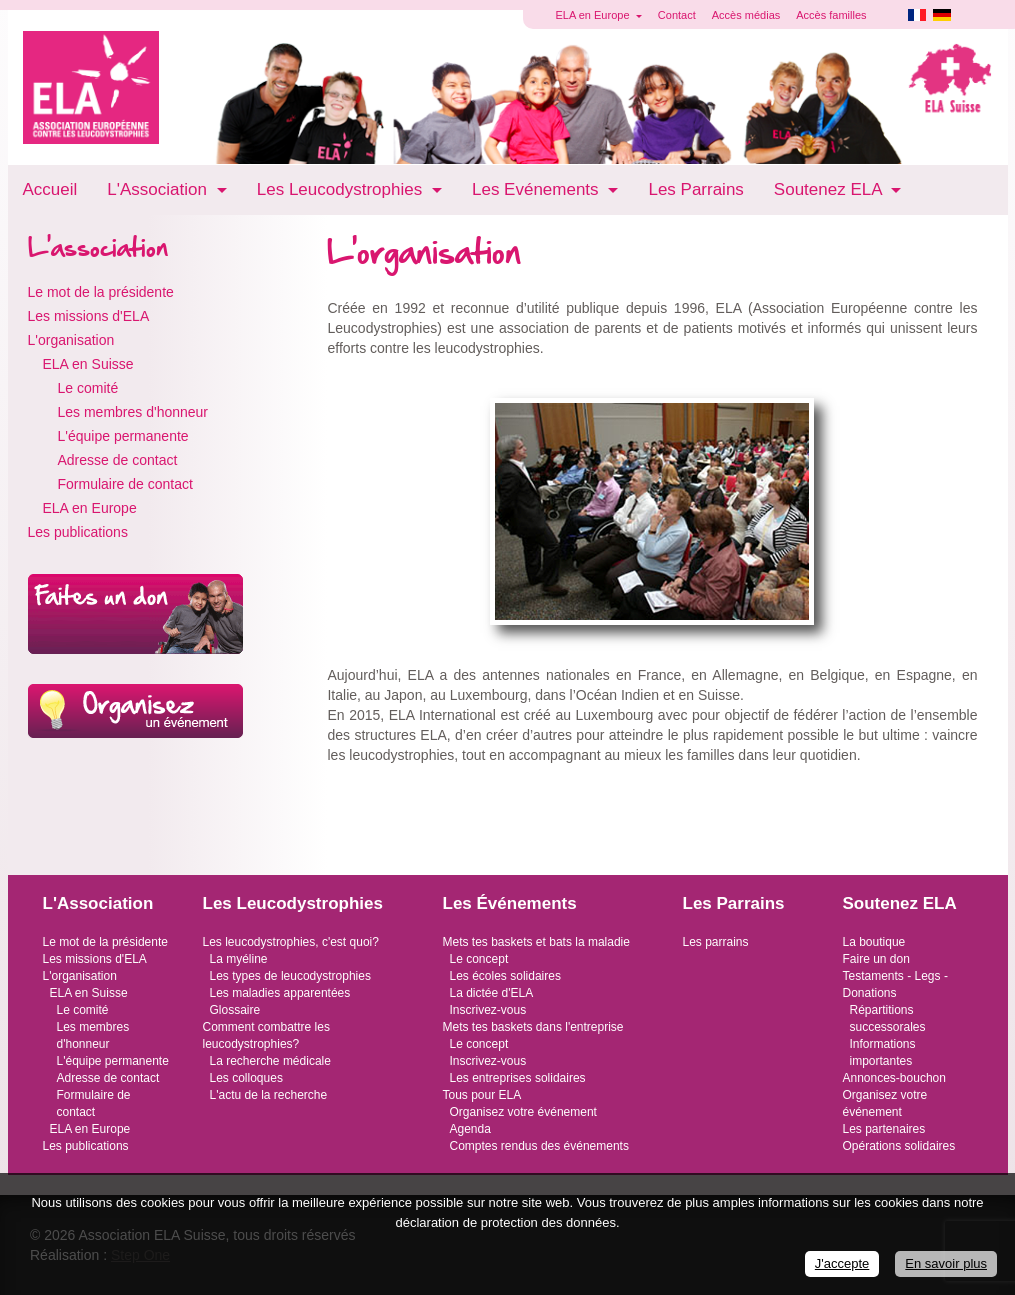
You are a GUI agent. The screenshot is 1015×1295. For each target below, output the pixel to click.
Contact (677, 15)
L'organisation (71, 340)
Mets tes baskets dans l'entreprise (533, 1027)
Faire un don (876, 959)
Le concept (479, 959)
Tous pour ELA (482, 1095)
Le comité (88, 388)
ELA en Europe (90, 508)
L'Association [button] (159, 189)
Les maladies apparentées (280, 993)
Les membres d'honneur (133, 412)
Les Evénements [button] (537, 189)
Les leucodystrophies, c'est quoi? (291, 942)
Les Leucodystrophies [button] (342, 189)
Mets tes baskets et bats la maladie (536, 942)
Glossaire (235, 1010)
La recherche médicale (270, 1061)
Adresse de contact (118, 460)
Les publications (78, 532)
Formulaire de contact (125, 484)
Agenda (470, 1129)
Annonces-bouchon (894, 1078)
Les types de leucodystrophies (290, 976)
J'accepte (842, 1263)
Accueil (50, 189)
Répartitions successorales (888, 1018)
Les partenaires (884, 1129)
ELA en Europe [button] (594, 15)
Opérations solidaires (899, 1146)
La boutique (874, 942)
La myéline (239, 959)
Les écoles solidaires (505, 976)
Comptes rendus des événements (539, 1146)
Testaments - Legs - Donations (895, 984)
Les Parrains (695, 189)
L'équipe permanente (123, 436)
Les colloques (246, 1078)
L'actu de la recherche (269, 1095)
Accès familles (831, 15)
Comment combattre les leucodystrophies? (266, 1035)
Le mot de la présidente (101, 292)
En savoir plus (946, 1263)
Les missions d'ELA (89, 316)
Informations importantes (883, 1052)
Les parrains (716, 942)
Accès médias (746, 15)
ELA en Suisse (88, 364)
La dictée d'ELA (492, 993)
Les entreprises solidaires (518, 1078)
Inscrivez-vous (488, 1010)
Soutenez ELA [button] (830, 189)
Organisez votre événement (523, 1112)
